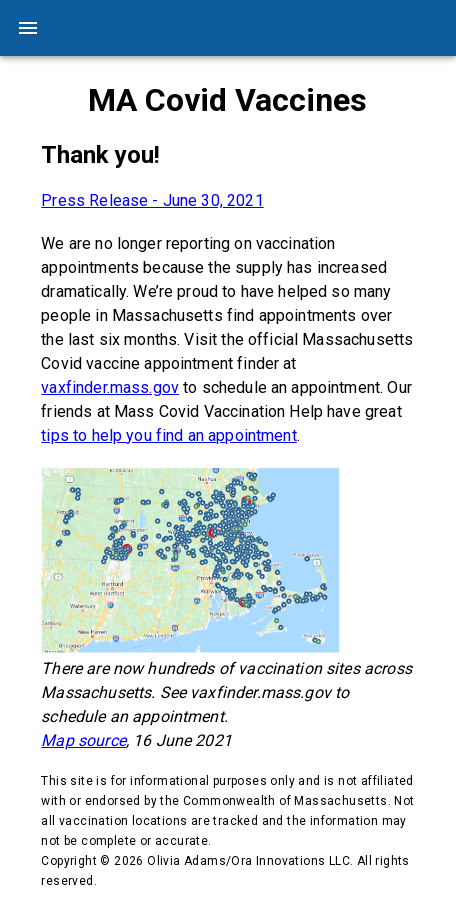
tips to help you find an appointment (168, 435)
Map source (83, 740)
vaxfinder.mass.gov (110, 387)
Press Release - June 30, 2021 (152, 200)
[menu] (28, 28)
